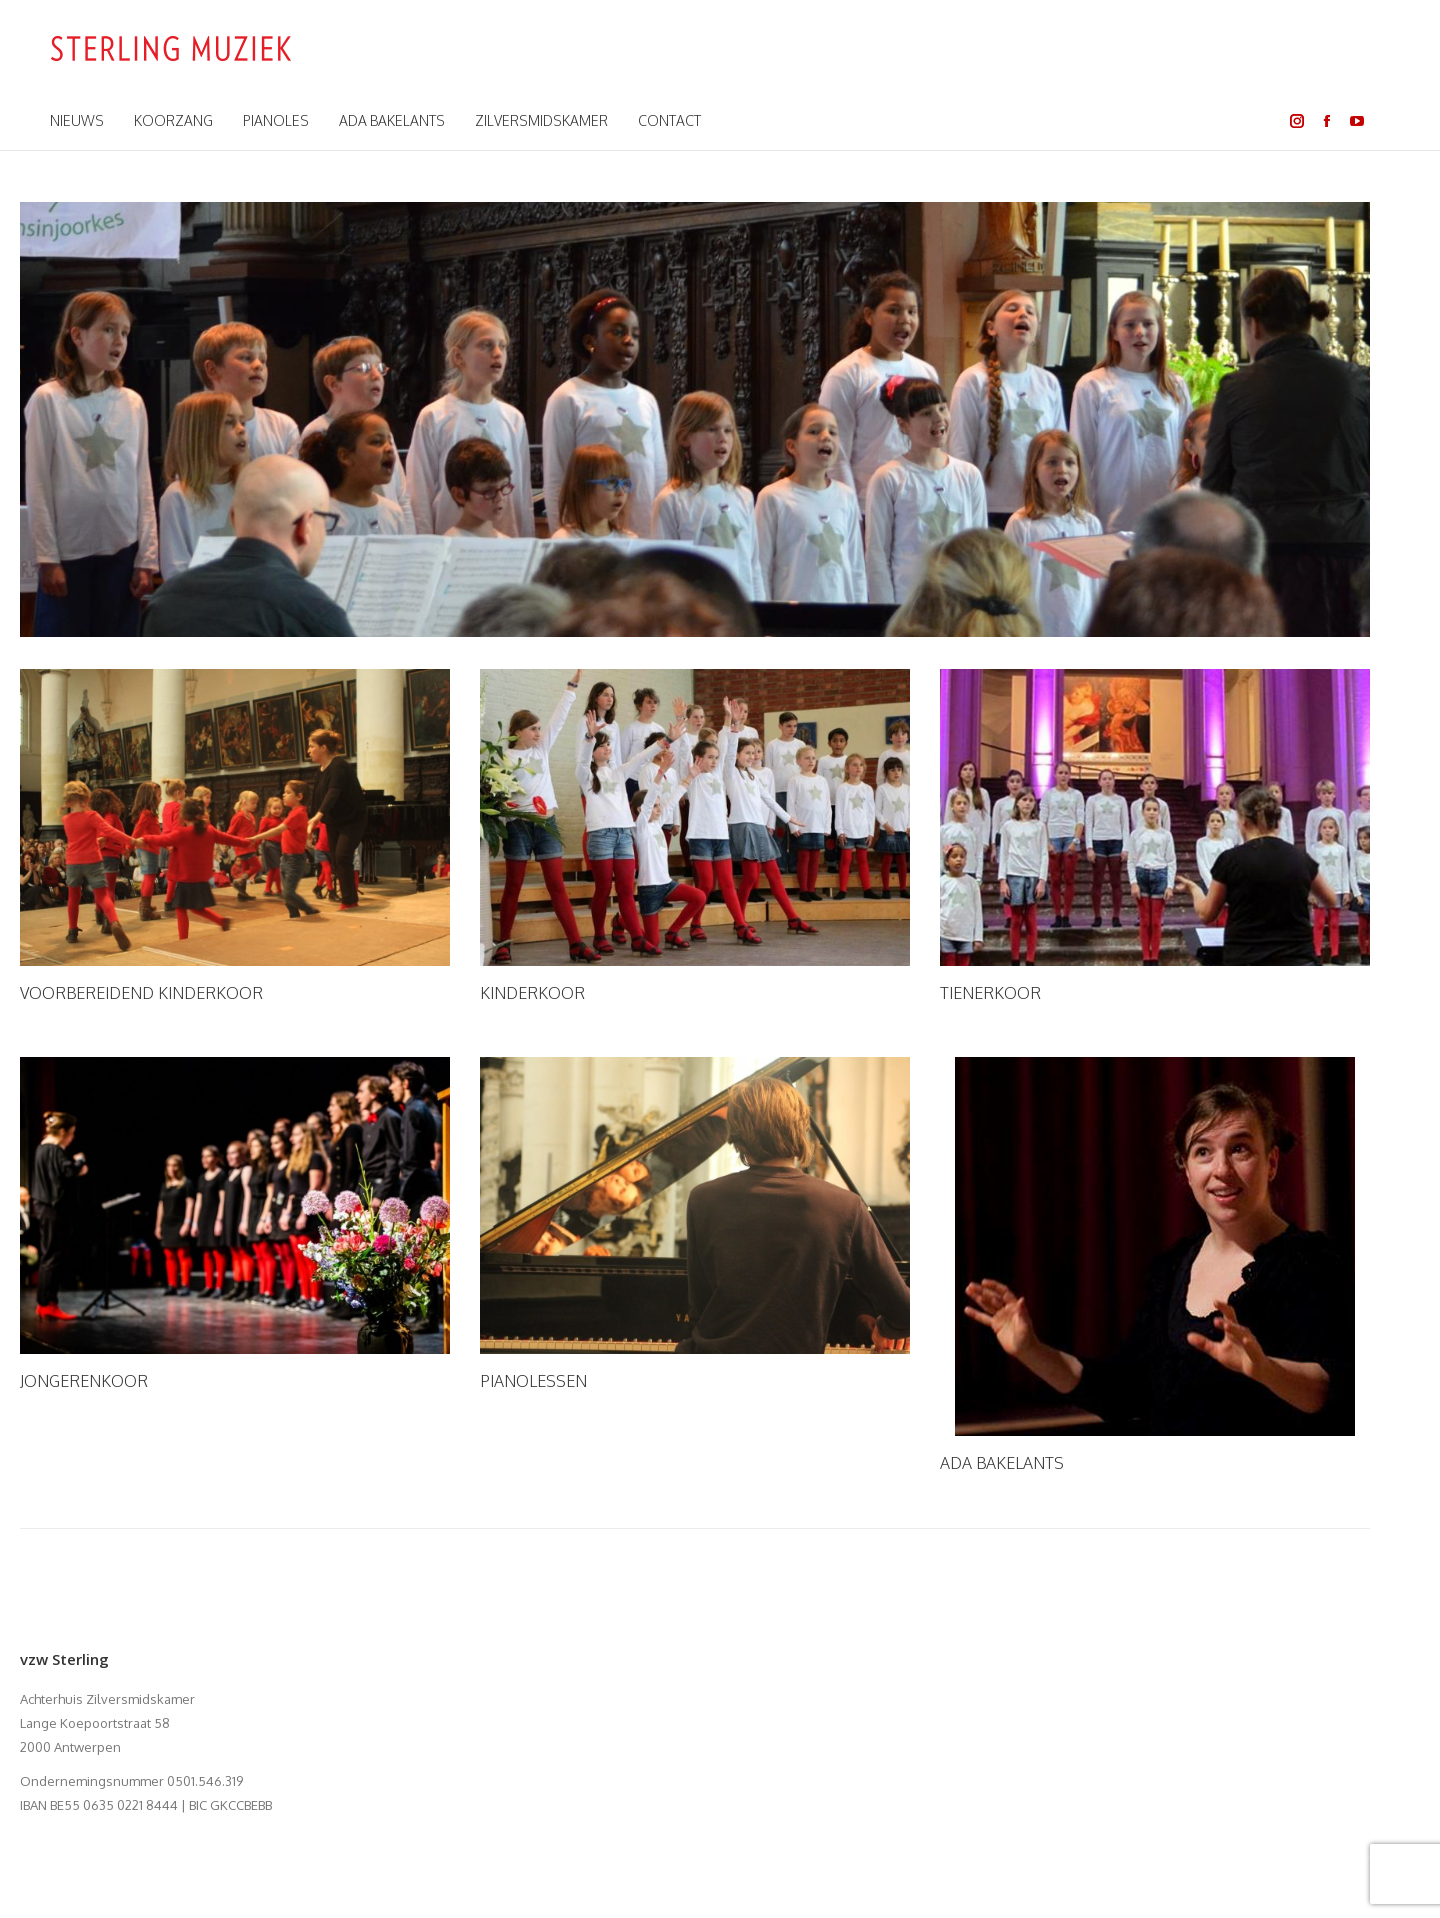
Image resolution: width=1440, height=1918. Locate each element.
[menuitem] (77, 121)
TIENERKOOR (990, 993)
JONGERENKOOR (84, 1381)
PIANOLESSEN (533, 1381)
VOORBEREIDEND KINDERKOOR (141, 993)
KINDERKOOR (532, 993)
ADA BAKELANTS (1002, 1463)
